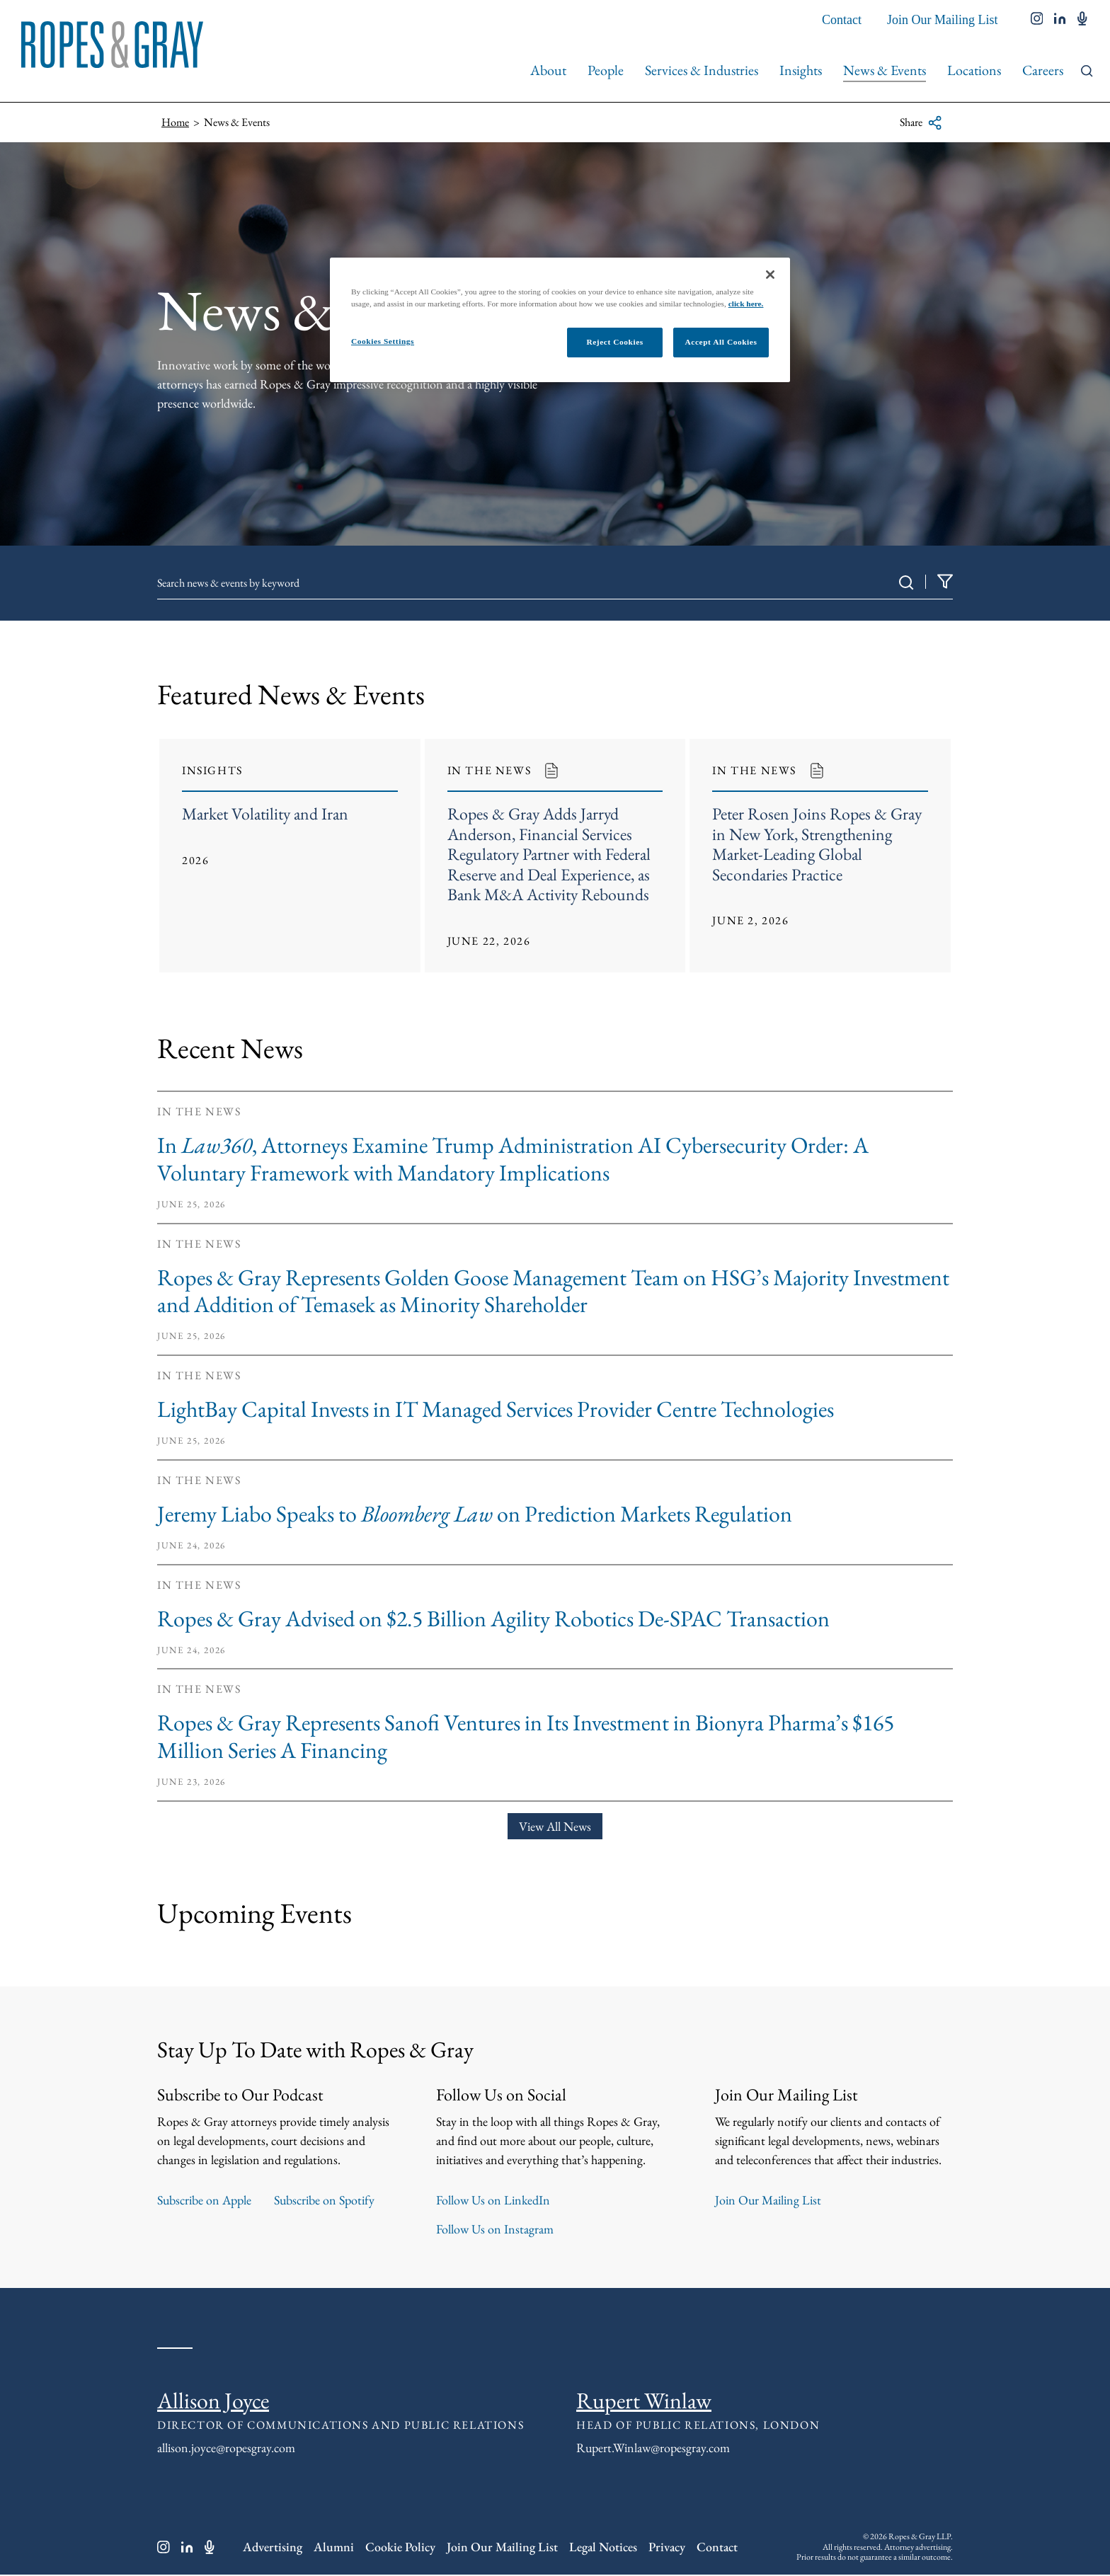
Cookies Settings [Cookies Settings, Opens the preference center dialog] (382, 341)
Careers (1042, 70)
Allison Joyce (213, 2401)
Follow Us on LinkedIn (493, 2200)
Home (175, 122)
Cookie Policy (400, 2547)
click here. (746, 303)
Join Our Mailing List (942, 20)
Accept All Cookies (721, 342)
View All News (555, 1827)
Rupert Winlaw (643, 2401)
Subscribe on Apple (204, 2200)
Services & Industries (701, 70)
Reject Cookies (614, 342)
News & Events (884, 70)
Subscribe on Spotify (324, 2200)
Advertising (272, 2547)
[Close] (770, 274)
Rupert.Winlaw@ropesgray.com (653, 2448)
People (606, 70)
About (548, 70)
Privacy (666, 2547)
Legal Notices (603, 2547)
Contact (842, 20)
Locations (974, 70)
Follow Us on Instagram (495, 2229)
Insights (800, 70)
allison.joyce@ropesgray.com (226, 2448)
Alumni (334, 2547)
